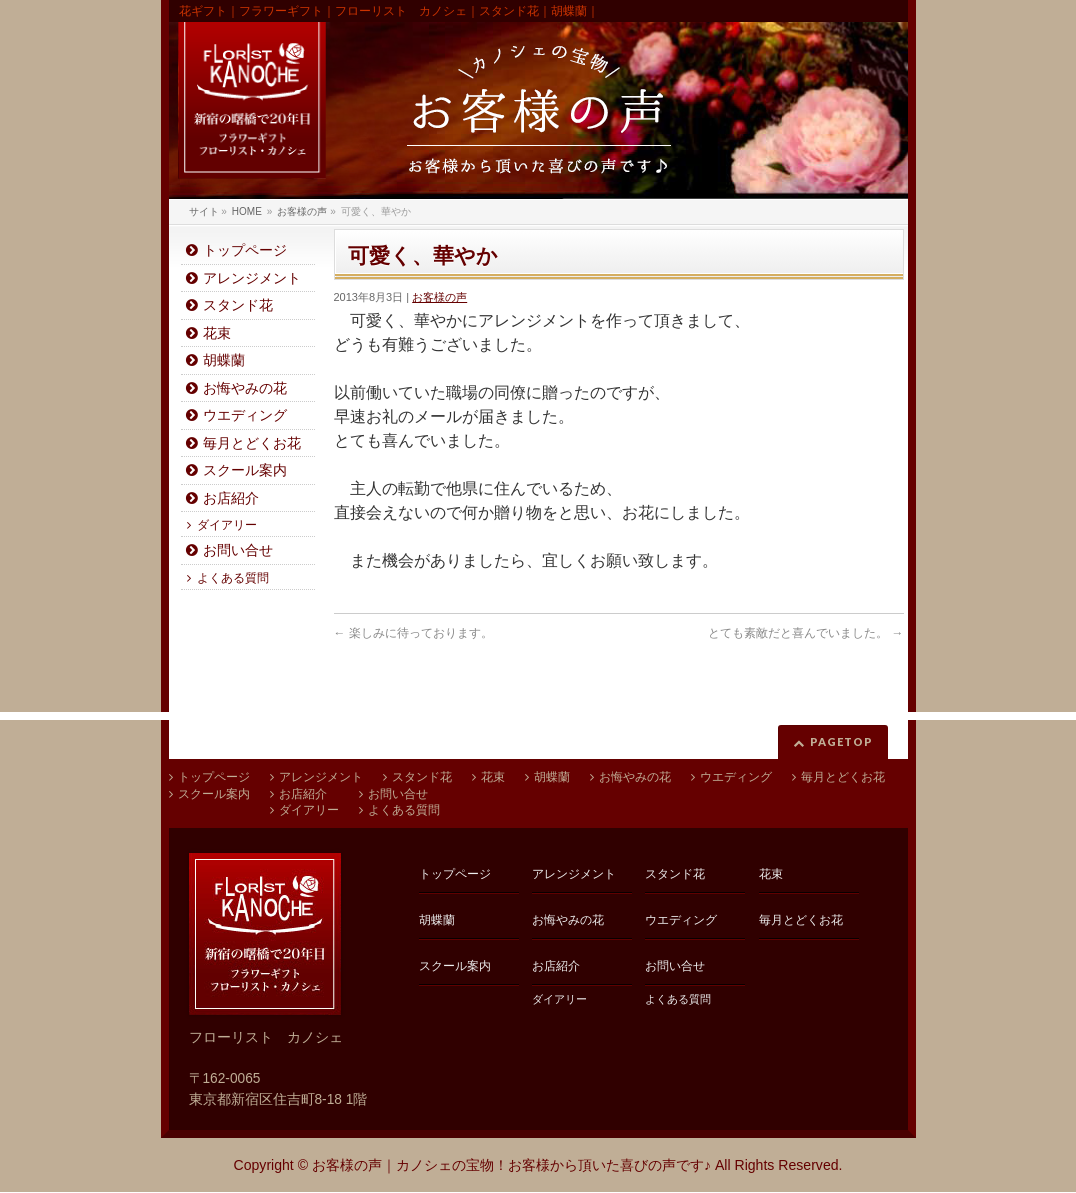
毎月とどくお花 (252, 443)
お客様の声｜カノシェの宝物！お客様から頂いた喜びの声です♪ (511, 1165)
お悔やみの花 (245, 388)
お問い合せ (238, 550)
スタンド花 (238, 305)
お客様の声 (439, 297)
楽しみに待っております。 (413, 633)
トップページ (245, 250)
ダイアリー (227, 525)
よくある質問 (233, 578)
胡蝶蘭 (224, 360)
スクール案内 (245, 470)
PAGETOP (841, 741)
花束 (217, 333)
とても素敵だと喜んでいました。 (805, 633)
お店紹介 (231, 498)
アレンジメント (252, 278)
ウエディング (245, 415)
